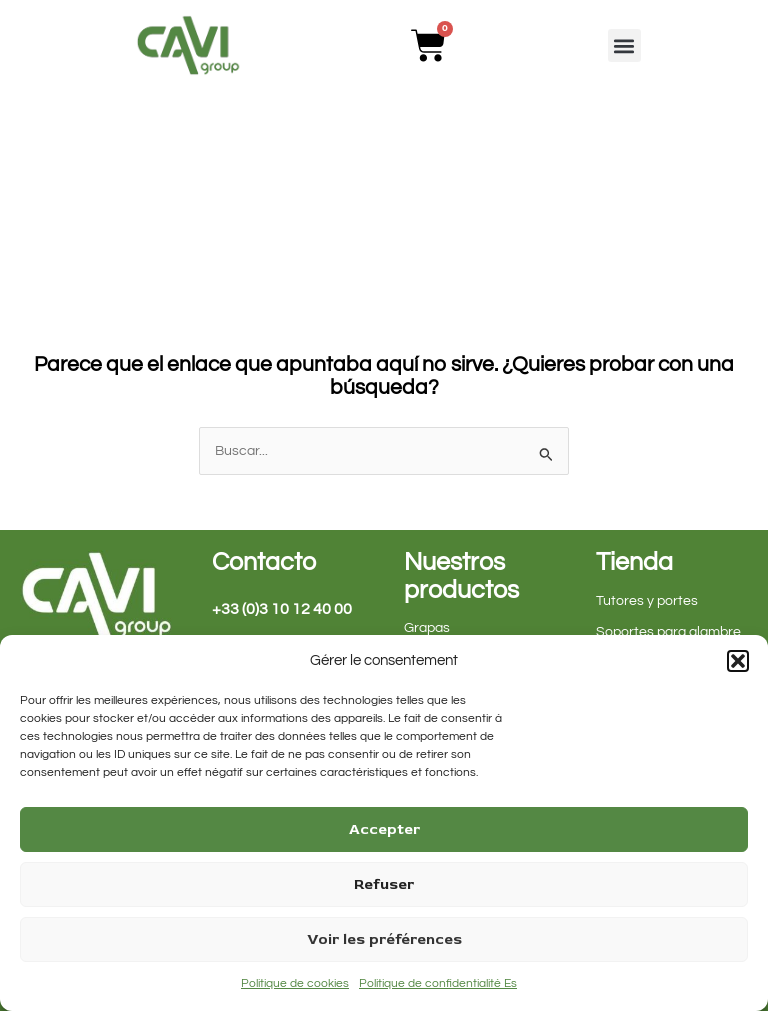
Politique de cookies (295, 983)
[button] (738, 661)
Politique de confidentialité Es (438, 983)
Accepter (384, 829)
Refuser (384, 884)
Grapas (427, 628)
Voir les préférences (384, 939)
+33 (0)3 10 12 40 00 (282, 609)
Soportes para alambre (668, 632)
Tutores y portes (647, 601)
